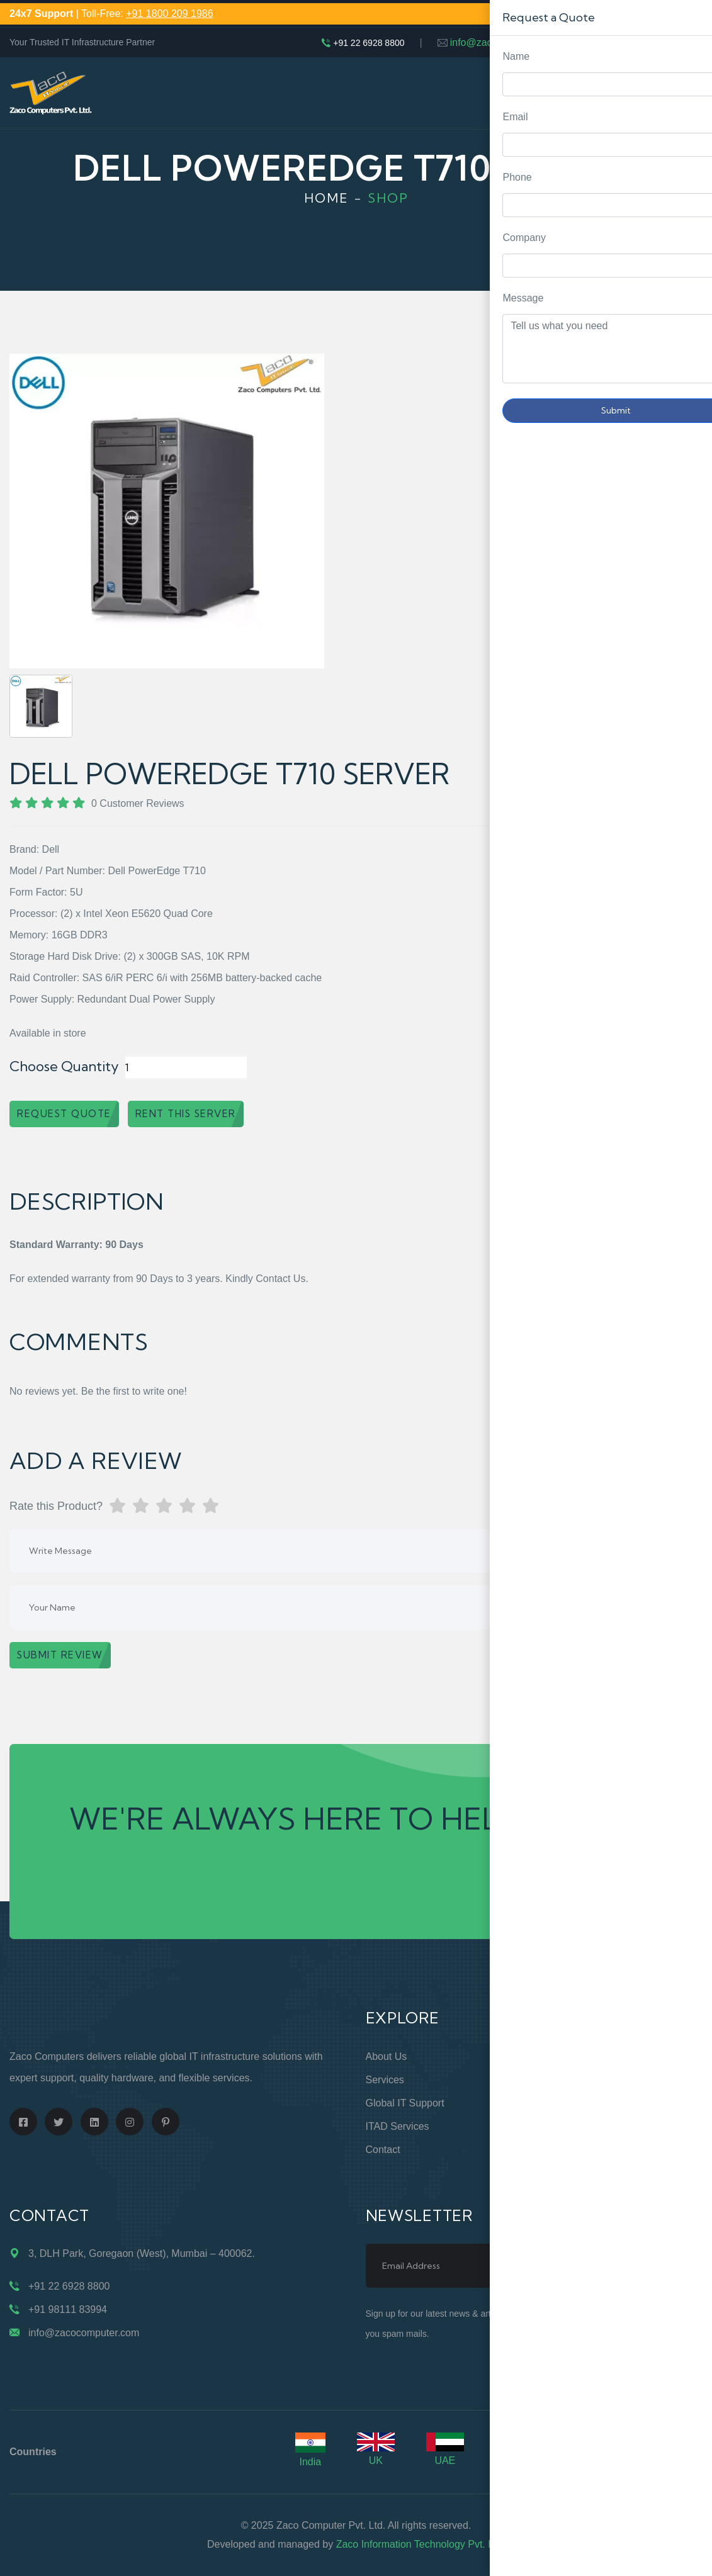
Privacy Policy (574, 2103)
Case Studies (573, 2173)
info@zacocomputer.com (505, 42)
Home (326, 198)
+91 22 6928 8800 (368, 43)
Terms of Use (574, 2126)
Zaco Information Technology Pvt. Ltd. (420, 2544)
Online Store (571, 2056)
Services (385, 2079)
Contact (383, 2149)
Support (561, 2079)
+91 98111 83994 (67, 2309)
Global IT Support (405, 2103)
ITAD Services (397, 2126)
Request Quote (690, 1030)
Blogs (555, 2149)
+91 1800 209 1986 (169, 13)
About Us (386, 2056)
